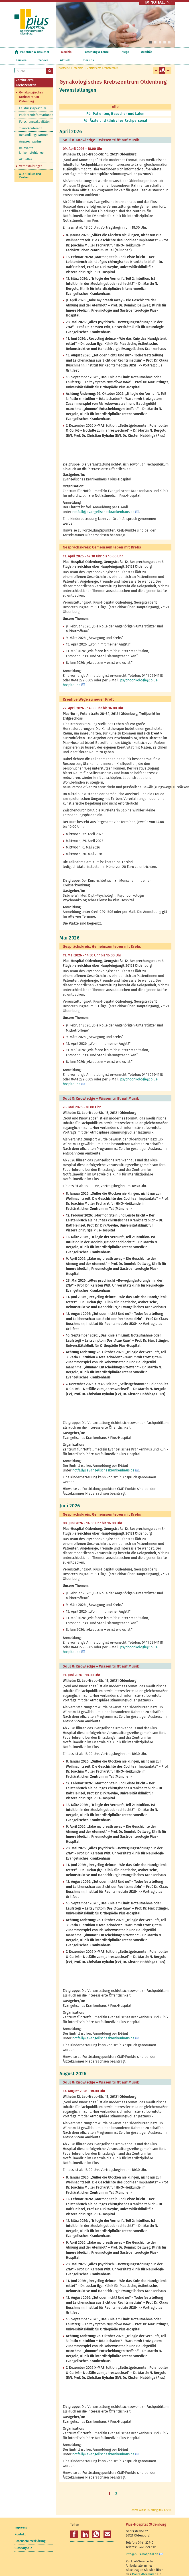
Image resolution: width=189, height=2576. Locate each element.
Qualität (109, 52)
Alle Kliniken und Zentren (30, 167)
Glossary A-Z (23, 2540)
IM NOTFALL (155, 2)
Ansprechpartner (31, 133)
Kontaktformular (144, 2566)
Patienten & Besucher (34, 52)
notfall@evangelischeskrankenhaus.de (103, 503)
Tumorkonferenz (30, 120)
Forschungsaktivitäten (35, 113)
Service (136, 52)
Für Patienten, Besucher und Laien (115, 105)
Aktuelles (25, 151)
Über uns (163, 52)
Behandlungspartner (33, 126)
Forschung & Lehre (77, 52)
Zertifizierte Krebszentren (102, 59)
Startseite (16, 51)
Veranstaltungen (31, 158)
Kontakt (20, 2526)
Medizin (57, 52)
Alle (115, 98)
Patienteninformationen (36, 107)
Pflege (97, 52)
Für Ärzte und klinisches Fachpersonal (115, 112)
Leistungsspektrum (32, 100)
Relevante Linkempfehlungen (32, 142)
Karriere (123, 52)
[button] (74, 2526)
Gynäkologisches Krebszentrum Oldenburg (31, 88)
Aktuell (149, 52)
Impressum (22, 2519)
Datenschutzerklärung (29, 2533)
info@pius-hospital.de (142, 2546)
